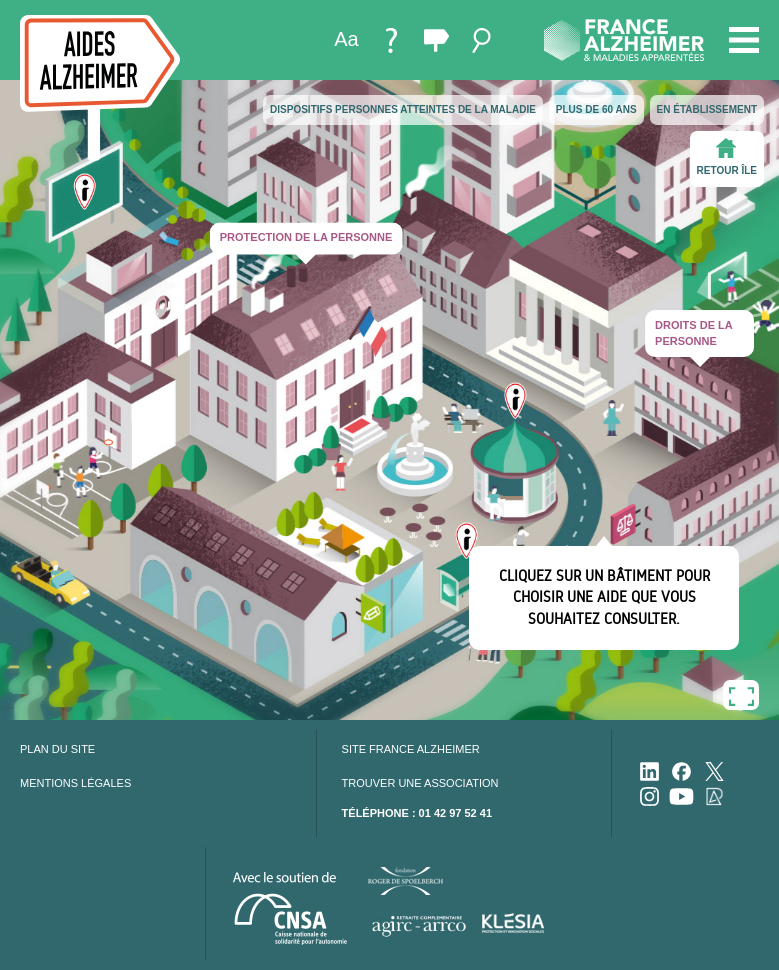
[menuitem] (346, 40)
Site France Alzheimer (411, 749)
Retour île (727, 157)
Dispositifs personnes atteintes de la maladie (403, 109)
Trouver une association (420, 783)
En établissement (707, 109)
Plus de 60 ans (596, 109)
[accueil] (100, 88)
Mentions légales (75, 783)
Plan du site (57, 749)
